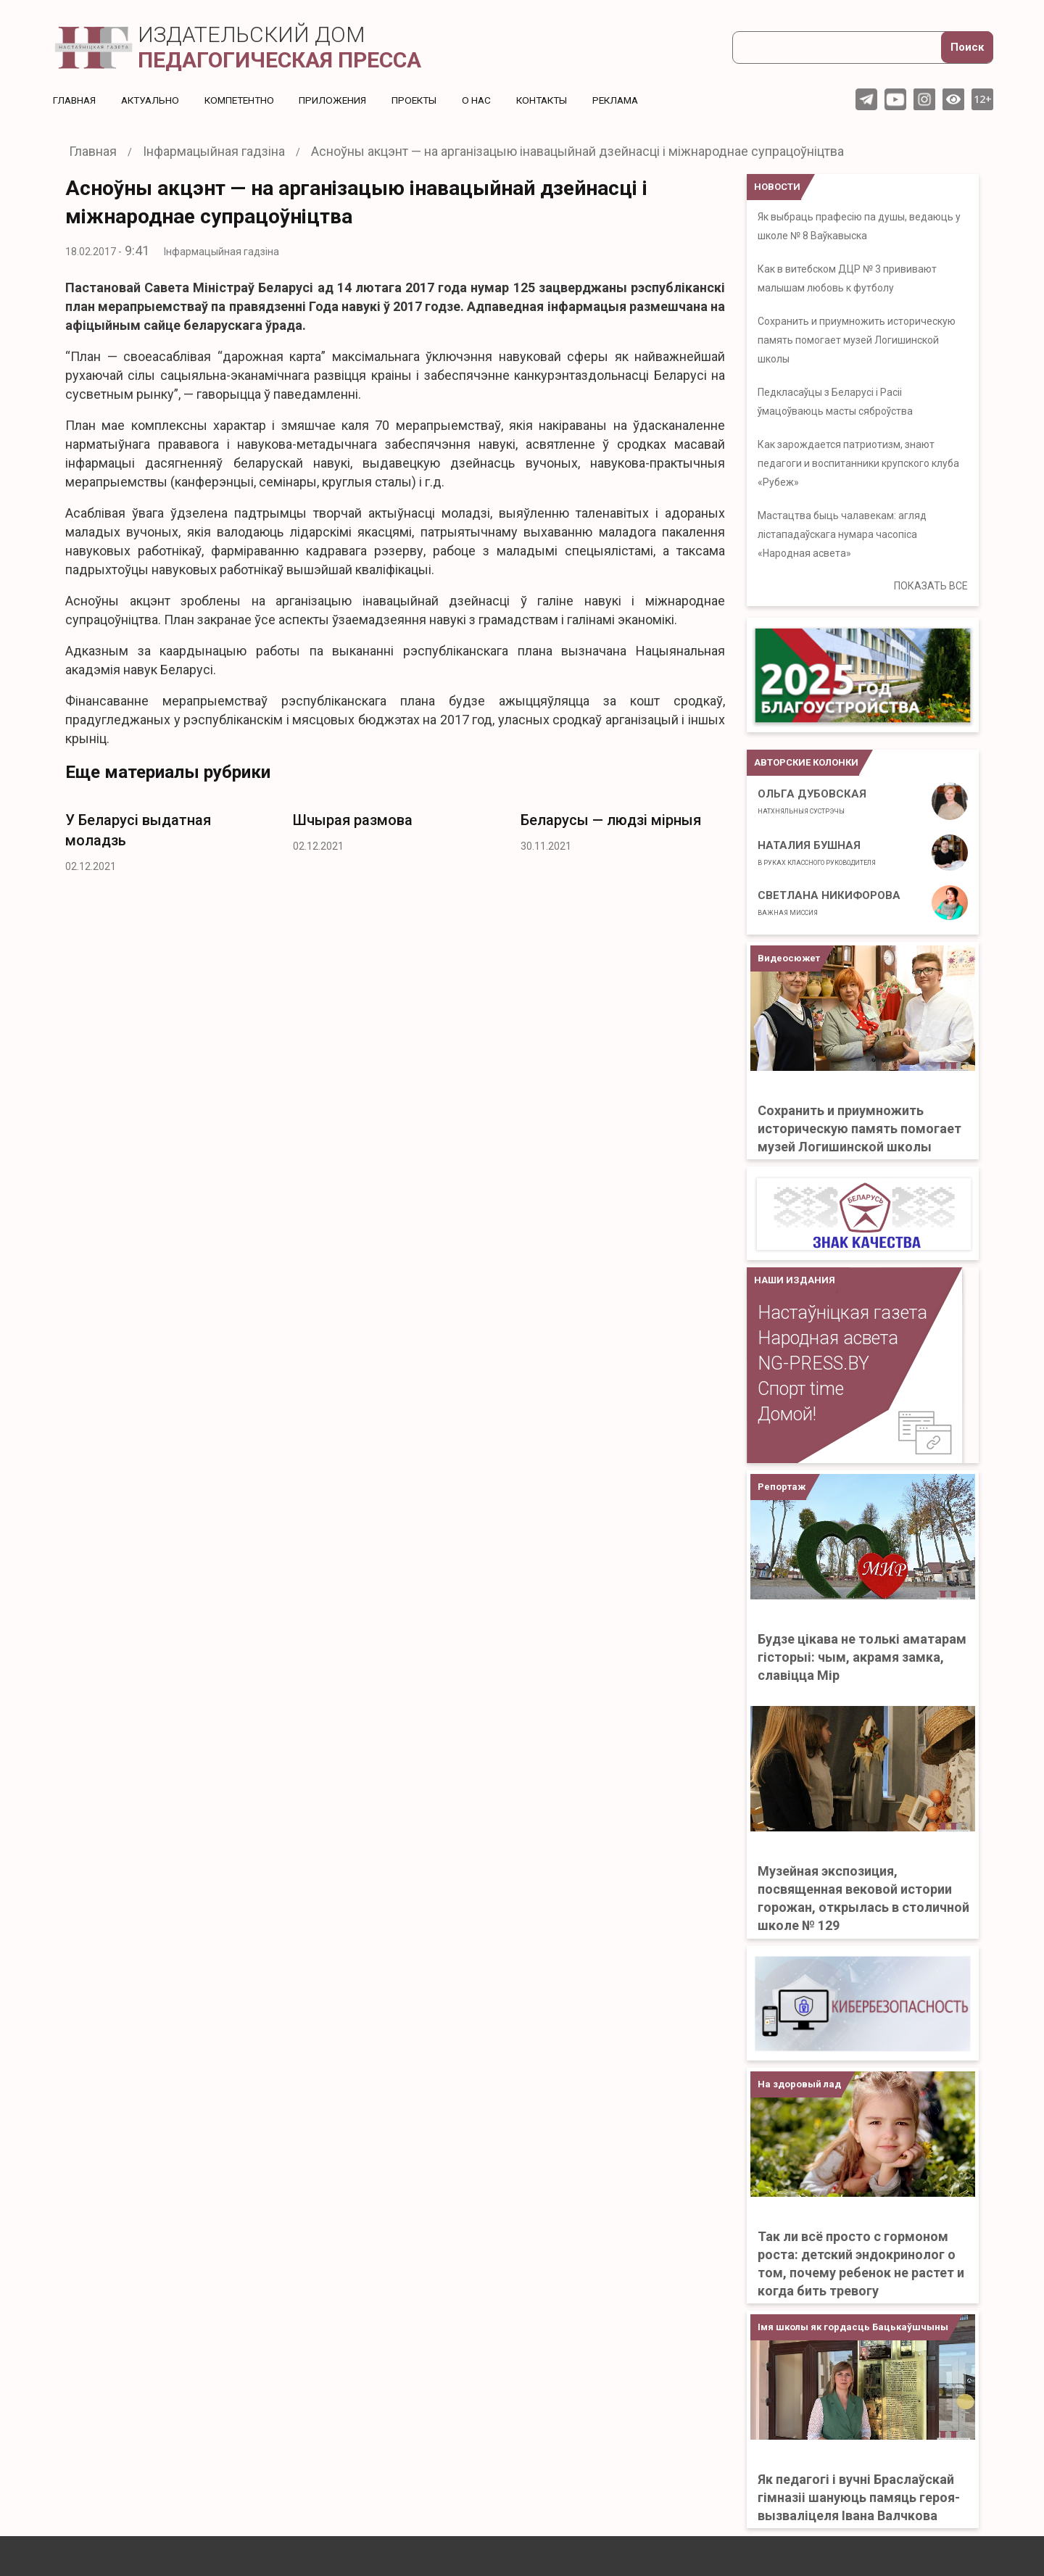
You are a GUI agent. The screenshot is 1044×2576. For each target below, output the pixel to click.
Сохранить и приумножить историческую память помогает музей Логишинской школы (857, 340)
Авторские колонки (806, 762)
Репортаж (781, 1486)
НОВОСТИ (777, 186)
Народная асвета (828, 1338)
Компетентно (246, 100)
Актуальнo (153, 100)
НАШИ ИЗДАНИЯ (794, 1280)
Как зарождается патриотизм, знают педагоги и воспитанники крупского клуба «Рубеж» (858, 463)
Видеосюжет (789, 958)
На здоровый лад (799, 2084)
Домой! (787, 1414)
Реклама (633, 100)
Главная (75, 100)
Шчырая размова (353, 820)
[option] (168, 838)
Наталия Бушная (817, 852)
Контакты (556, 100)
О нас (489, 100)
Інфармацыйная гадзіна (221, 251)
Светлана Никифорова (829, 902)
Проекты (425, 100)
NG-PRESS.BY (813, 1363)
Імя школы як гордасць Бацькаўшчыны (853, 2327)
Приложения (342, 100)
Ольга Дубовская (812, 801)
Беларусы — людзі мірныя (611, 820)
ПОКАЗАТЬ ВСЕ (931, 586)
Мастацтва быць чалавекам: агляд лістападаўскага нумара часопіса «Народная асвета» (842, 534)
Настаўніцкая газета (842, 1312)
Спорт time (801, 1388)
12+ (983, 99)
